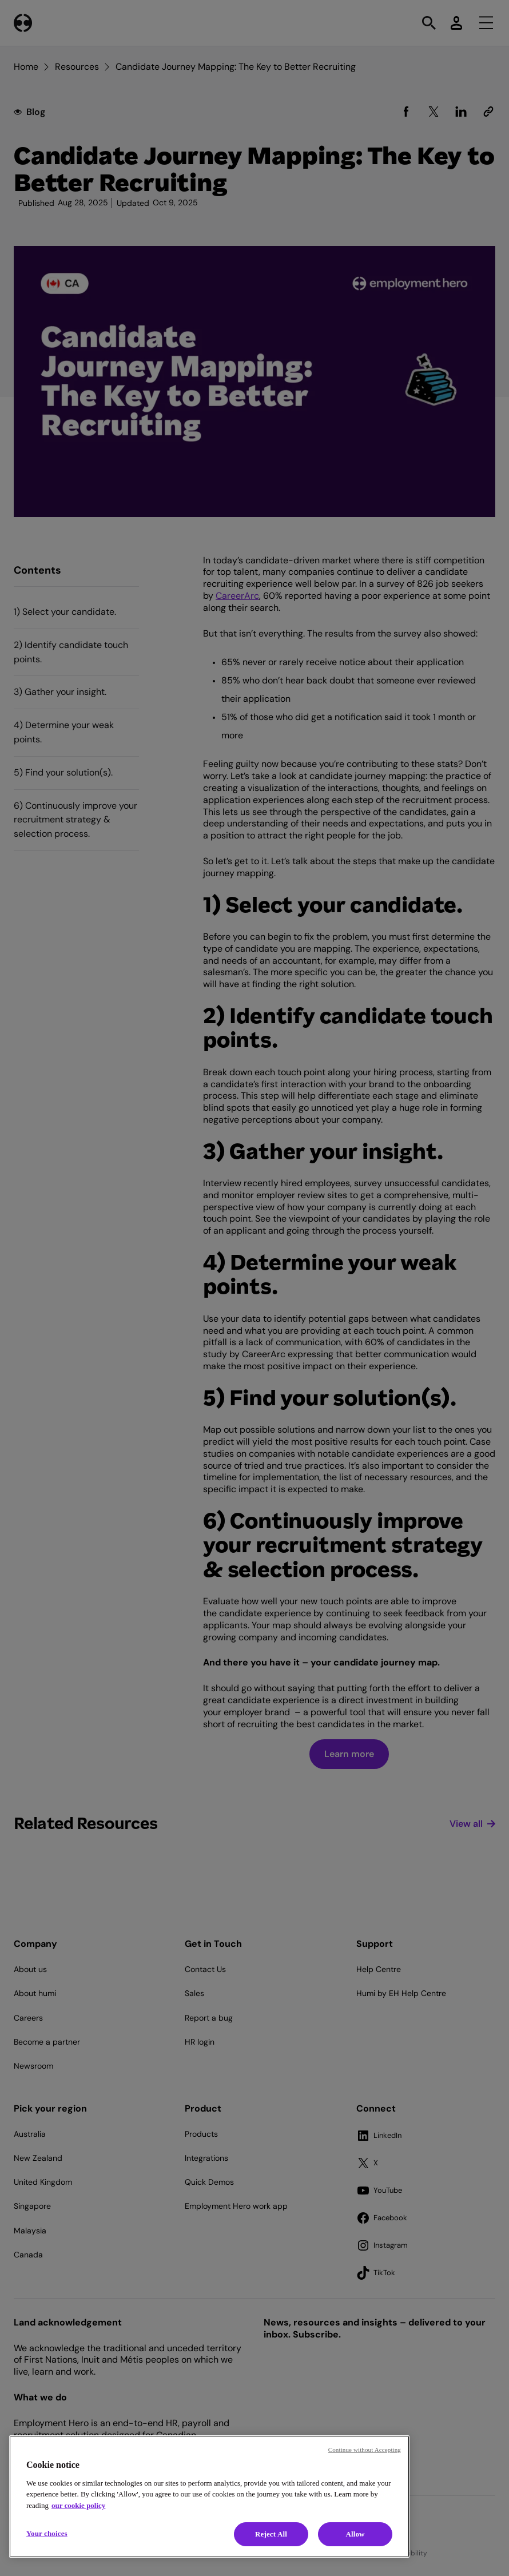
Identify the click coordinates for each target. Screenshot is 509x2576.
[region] (209, 2496)
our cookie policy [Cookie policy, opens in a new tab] (78, 2505)
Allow (354, 2534)
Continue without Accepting (364, 2449)
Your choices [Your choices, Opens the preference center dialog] (46, 2533)
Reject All (271, 2534)
